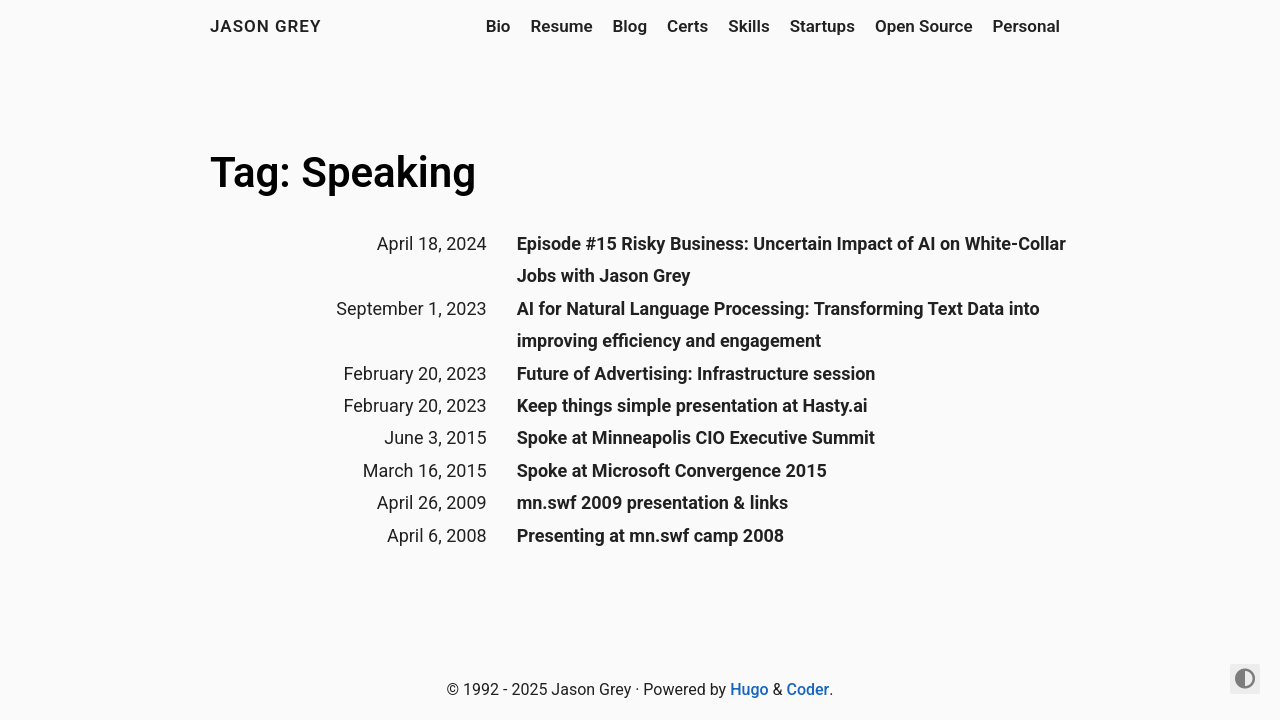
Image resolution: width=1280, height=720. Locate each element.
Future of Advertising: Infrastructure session (696, 373)
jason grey (265, 26)
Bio (498, 26)
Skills (748, 26)
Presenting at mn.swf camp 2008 (651, 535)
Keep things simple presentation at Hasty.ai (692, 405)
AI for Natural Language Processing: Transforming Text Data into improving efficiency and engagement (778, 324)
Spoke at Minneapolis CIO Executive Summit (696, 437)
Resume (561, 26)
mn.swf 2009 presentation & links (653, 502)
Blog (630, 26)
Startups (822, 26)
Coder (807, 689)
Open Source (924, 26)
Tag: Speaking (343, 172)
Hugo (749, 689)
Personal (1026, 26)
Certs (687, 26)
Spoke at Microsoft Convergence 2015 (672, 470)
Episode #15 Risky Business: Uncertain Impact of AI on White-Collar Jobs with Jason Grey (791, 259)
